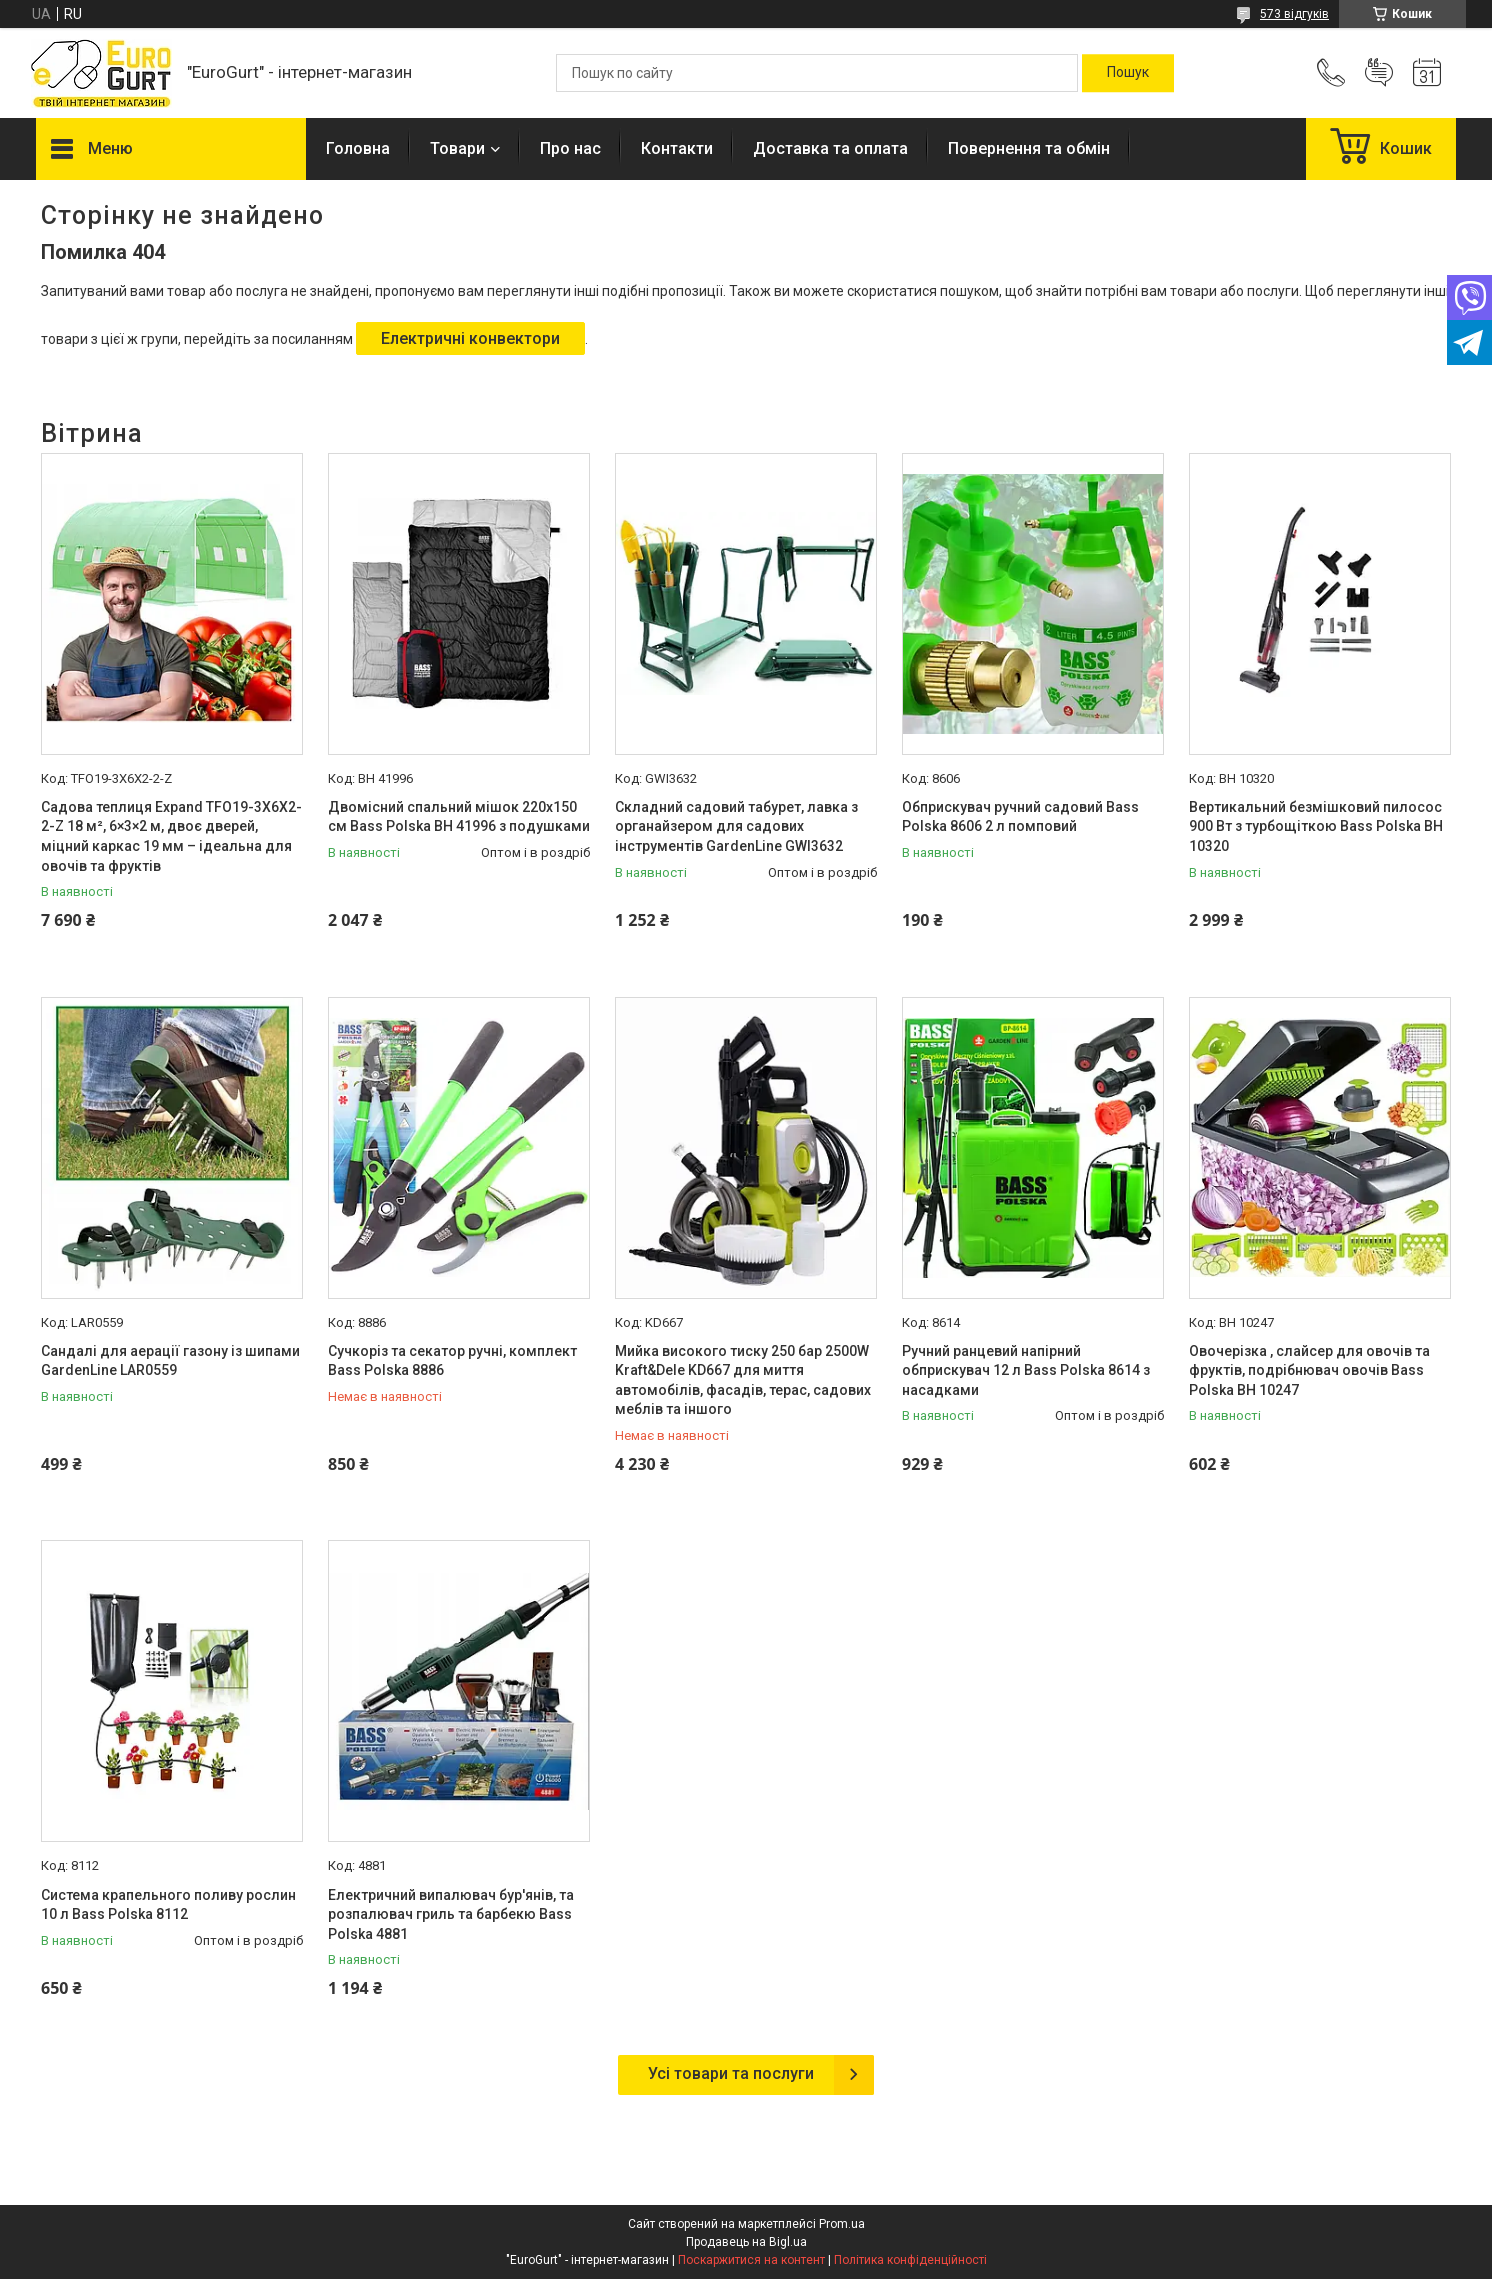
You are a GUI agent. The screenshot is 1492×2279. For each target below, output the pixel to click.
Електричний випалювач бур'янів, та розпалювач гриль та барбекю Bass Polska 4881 (451, 1914)
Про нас (570, 148)
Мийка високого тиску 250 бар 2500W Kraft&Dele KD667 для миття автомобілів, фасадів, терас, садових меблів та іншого (743, 1380)
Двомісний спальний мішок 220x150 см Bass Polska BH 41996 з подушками (459, 817)
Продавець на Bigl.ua (746, 2242)
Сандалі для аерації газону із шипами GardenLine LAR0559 (170, 1361)
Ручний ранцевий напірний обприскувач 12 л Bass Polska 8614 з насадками (1026, 1370)
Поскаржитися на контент (751, 2260)
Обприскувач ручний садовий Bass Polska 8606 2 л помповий (1020, 817)
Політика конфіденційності (910, 2260)
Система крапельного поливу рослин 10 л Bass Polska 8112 (168, 1905)
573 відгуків (1294, 14)
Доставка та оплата (830, 148)
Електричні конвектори (470, 338)
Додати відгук (1379, 73)
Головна (358, 148)
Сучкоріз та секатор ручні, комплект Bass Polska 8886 (452, 1361)
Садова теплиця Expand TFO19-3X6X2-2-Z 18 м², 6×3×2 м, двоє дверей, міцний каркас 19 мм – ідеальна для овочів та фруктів (171, 836)
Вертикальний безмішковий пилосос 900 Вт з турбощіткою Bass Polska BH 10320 (1316, 826)
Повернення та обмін (1029, 148)
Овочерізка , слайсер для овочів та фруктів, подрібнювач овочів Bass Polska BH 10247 (1309, 1370)
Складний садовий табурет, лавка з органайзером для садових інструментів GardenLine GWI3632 (736, 826)
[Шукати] (1128, 73)
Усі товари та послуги (731, 2073)
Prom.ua (842, 2224)
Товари (457, 148)
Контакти (677, 148)
